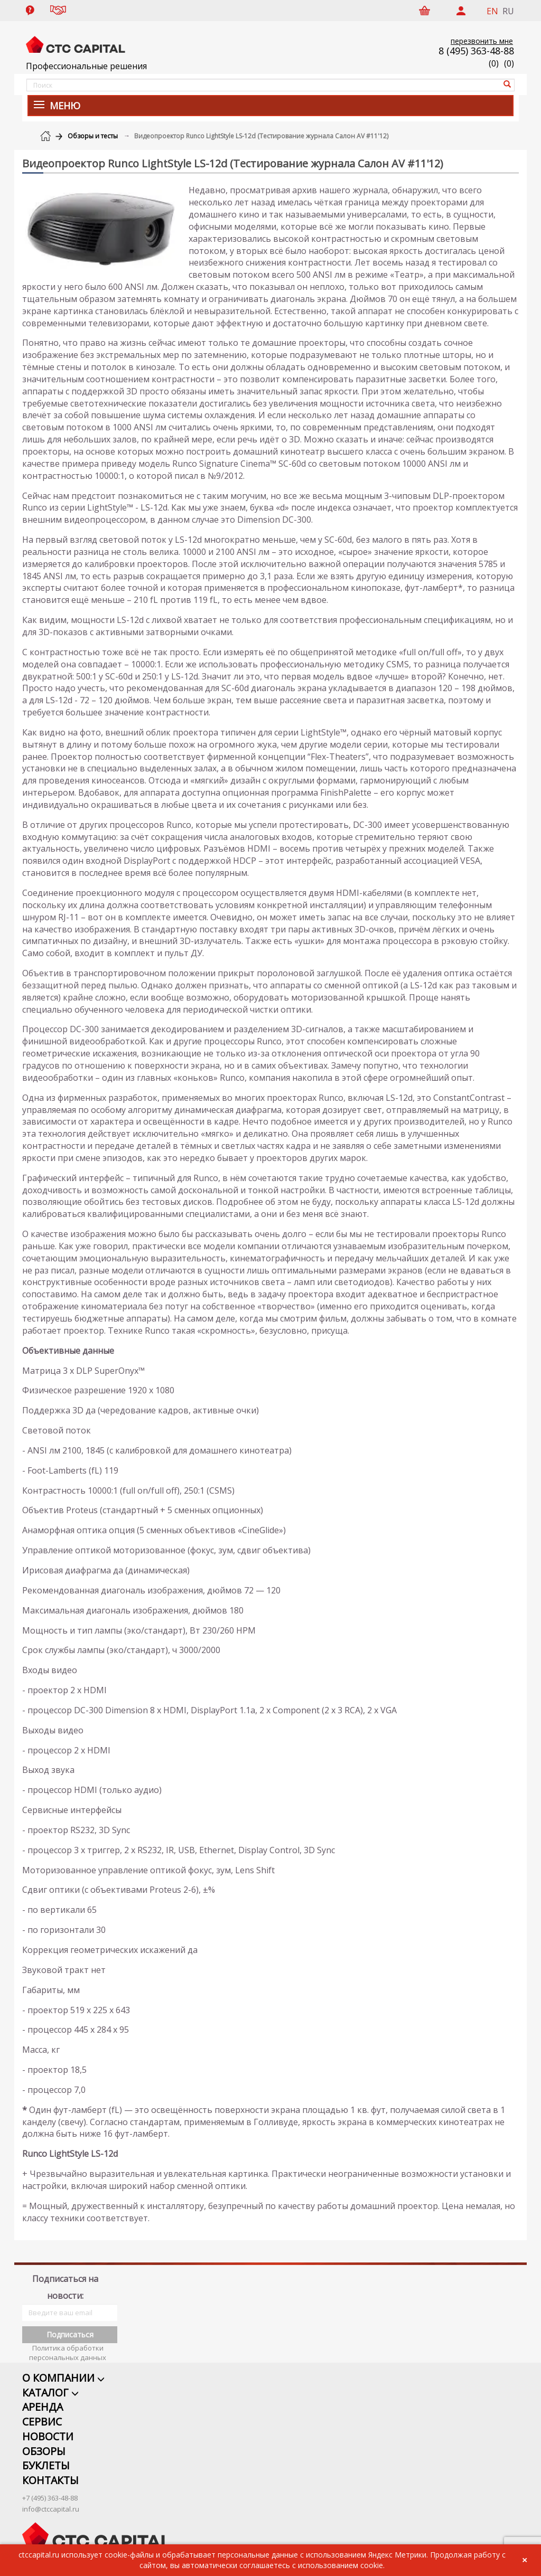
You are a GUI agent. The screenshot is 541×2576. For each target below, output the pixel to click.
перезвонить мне (482, 41)
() (509, 63)
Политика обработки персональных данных (67, 2338)
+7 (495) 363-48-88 (50, 2484)
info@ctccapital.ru (50, 2495)
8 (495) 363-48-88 (476, 50)
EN (492, 11)
